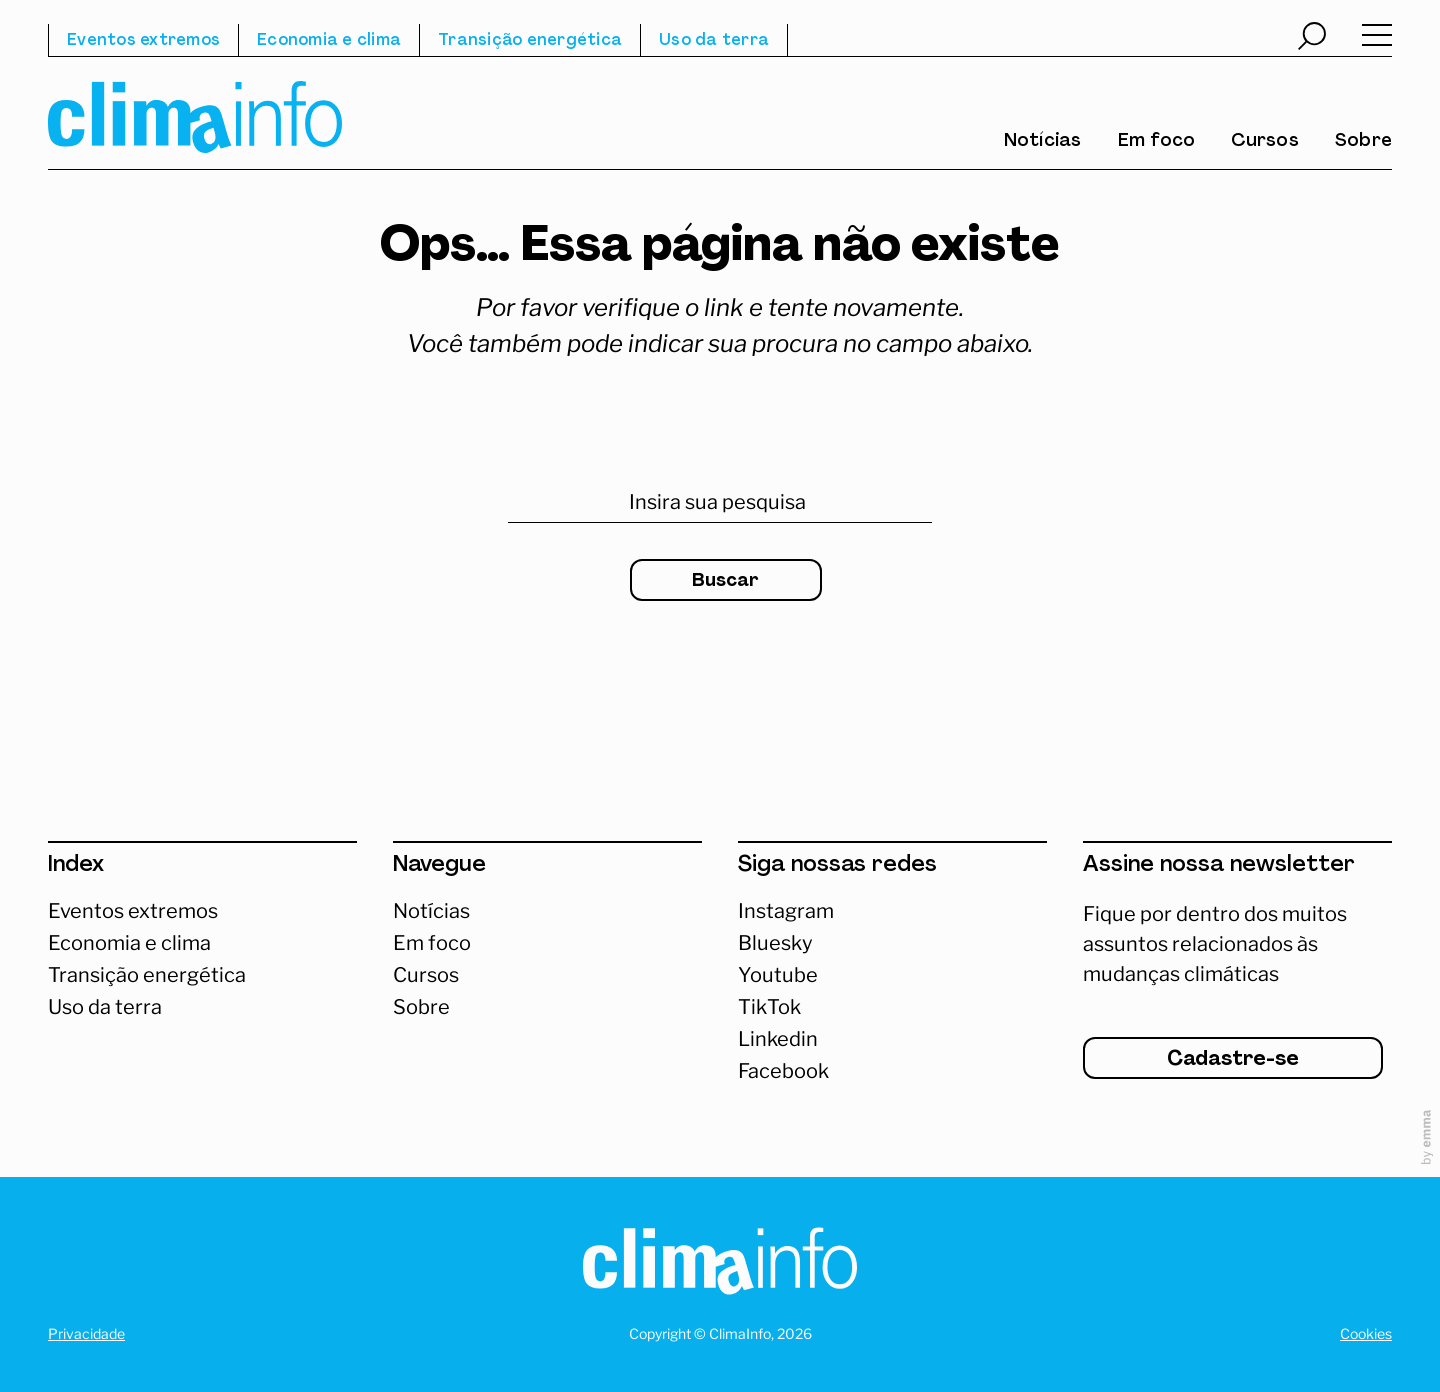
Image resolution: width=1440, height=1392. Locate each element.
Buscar (725, 581)
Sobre (1363, 142)
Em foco (1157, 142)
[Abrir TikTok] (892, 1007)
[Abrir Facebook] (892, 1071)
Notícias (1043, 142)
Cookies (1366, 1333)
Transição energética (530, 41)
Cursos (1265, 142)
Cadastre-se (1233, 1060)
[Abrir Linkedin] (892, 1039)
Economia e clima (329, 41)
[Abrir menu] (1377, 40)
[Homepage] (720, 1265)
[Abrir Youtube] (892, 975)
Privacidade (86, 1333)
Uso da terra (714, 41)
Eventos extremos (143, 41)
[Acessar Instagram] (892, 911)
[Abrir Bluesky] (892, 943)
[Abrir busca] (1312, 39)
